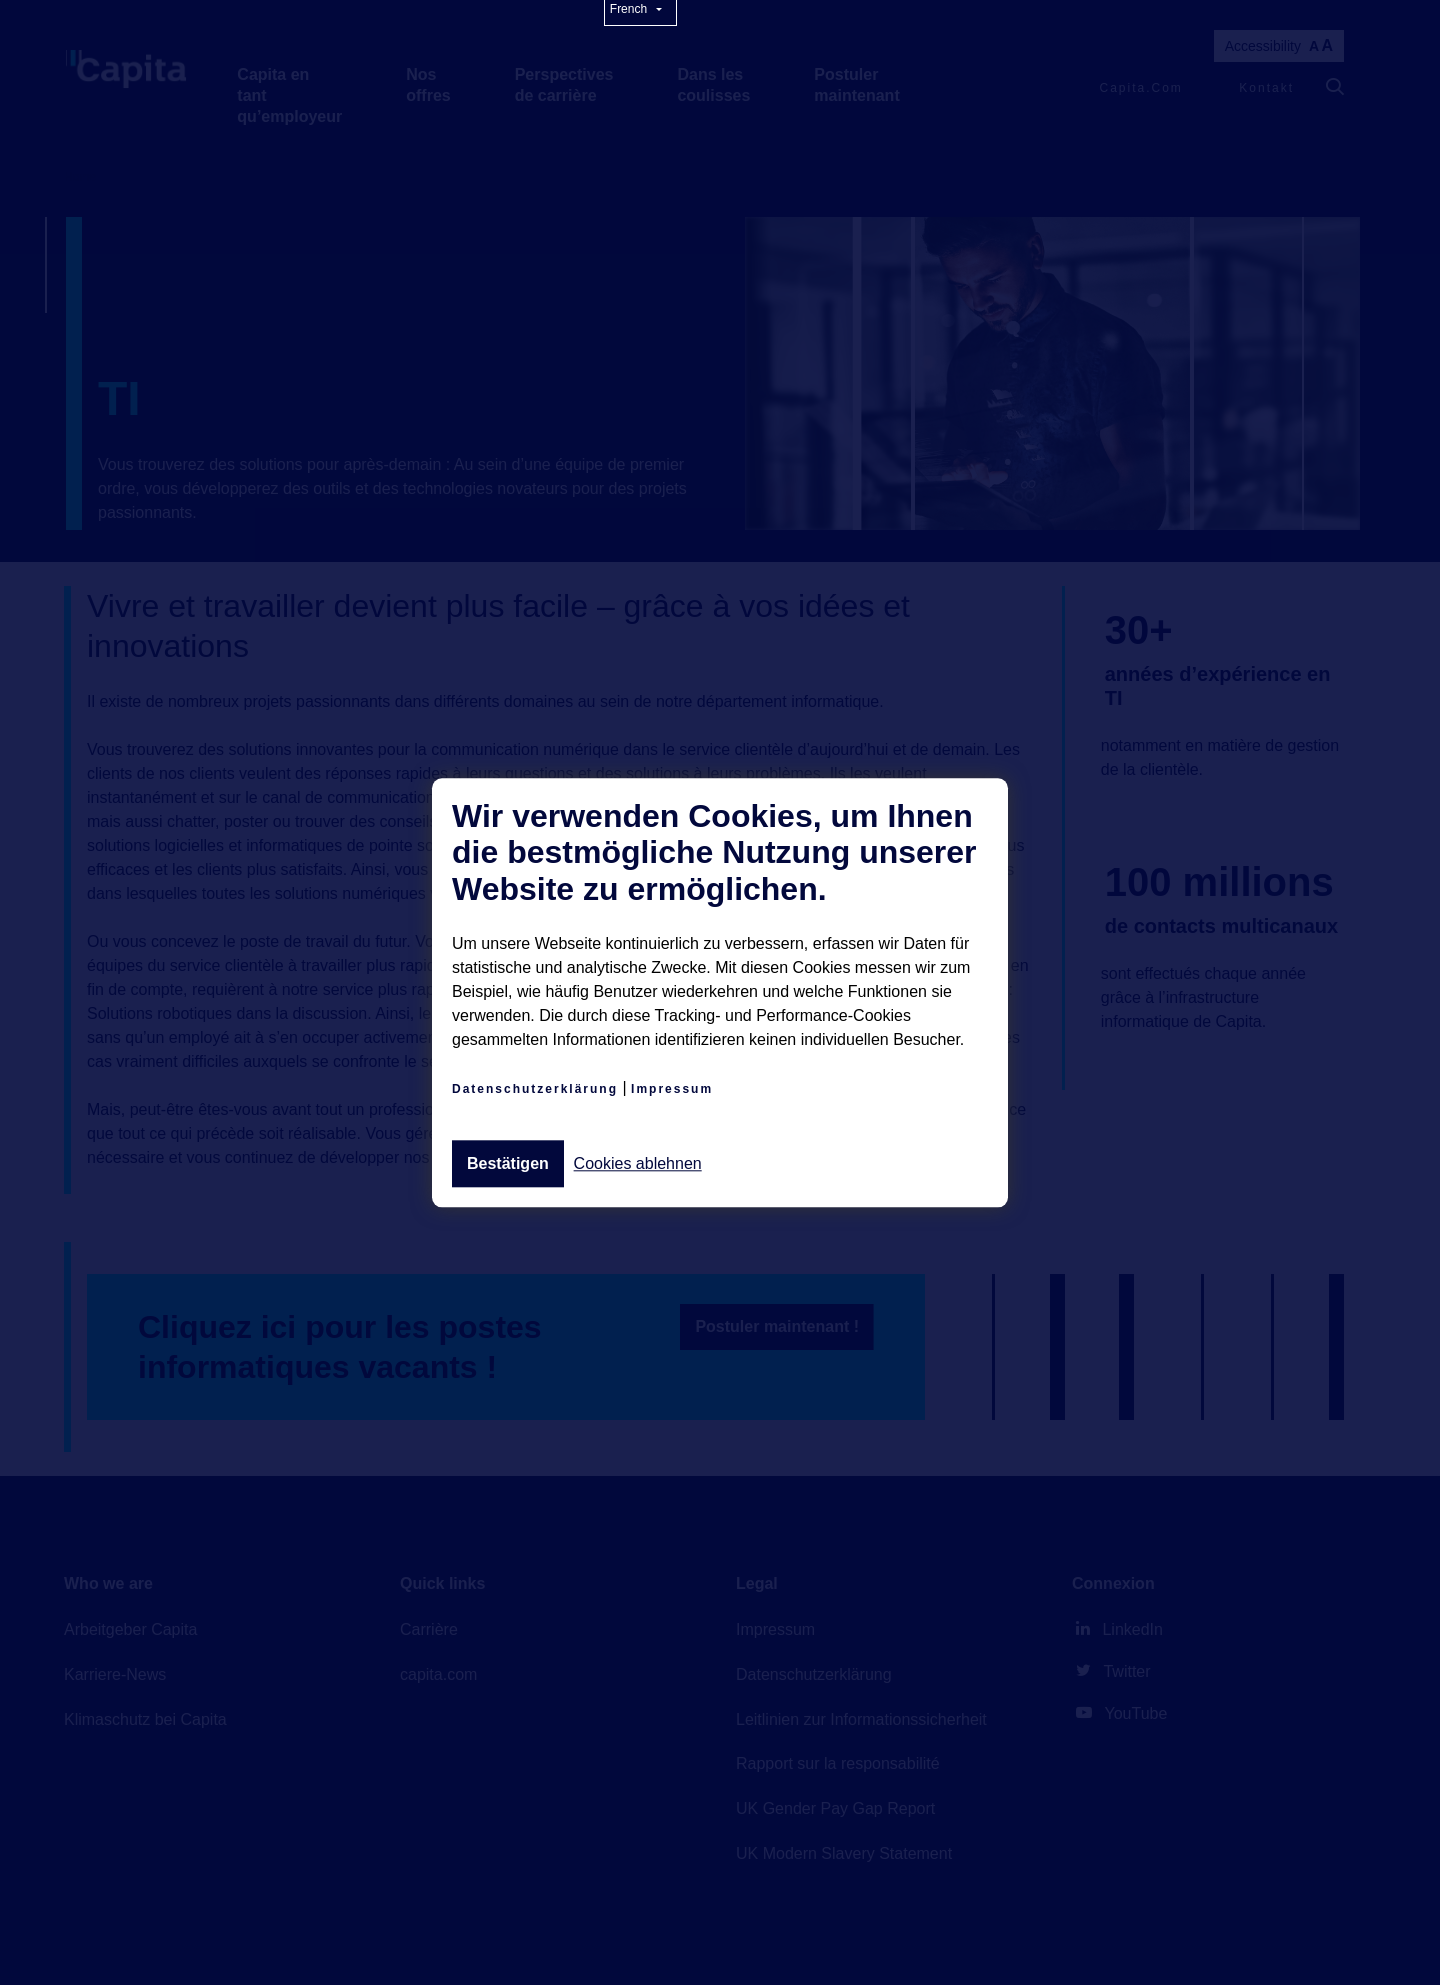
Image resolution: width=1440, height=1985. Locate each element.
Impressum (672, 1089)
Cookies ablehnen (638, 1164)
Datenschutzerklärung (535, 1089)
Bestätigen (508, 1163)
